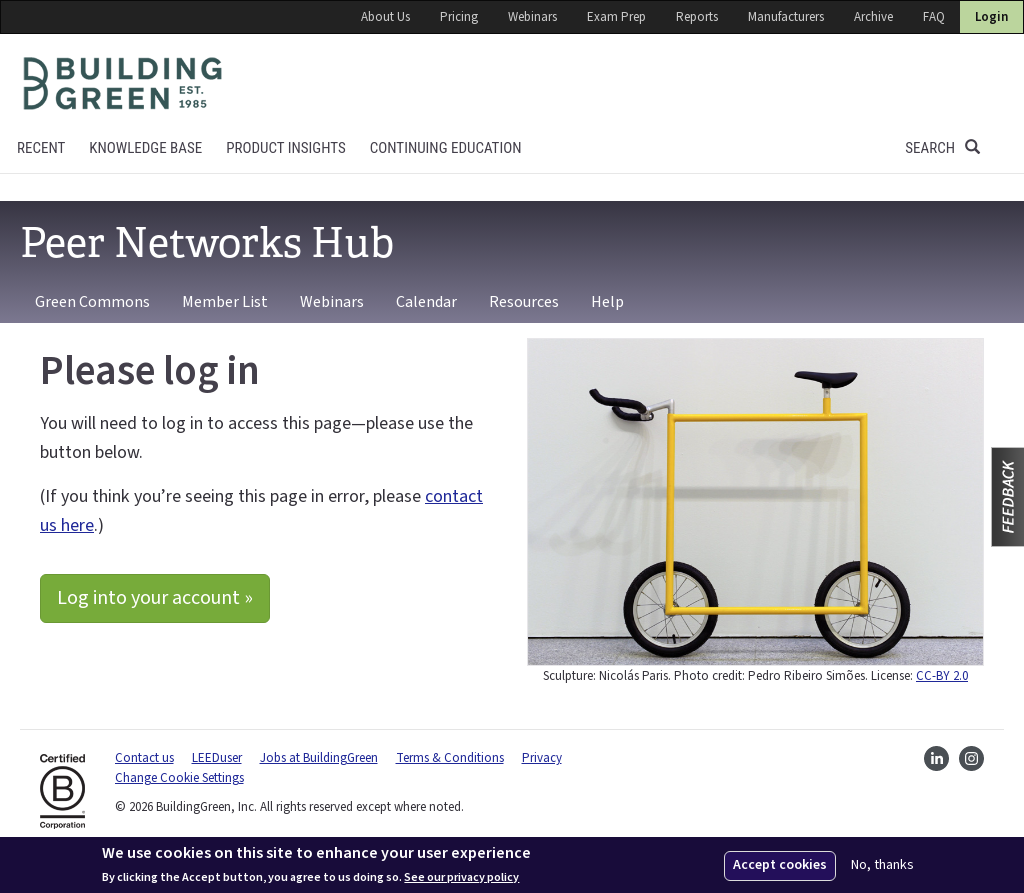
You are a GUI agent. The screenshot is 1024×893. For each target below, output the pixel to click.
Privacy (542, 758)
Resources (524, 302)
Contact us (144, 758)
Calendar (426, 302)
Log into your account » (155, 598)
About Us (385, 17)
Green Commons (92, 302)
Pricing (459, 17)
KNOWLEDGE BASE (145, 148)
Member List (225, 302)
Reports (697, 17)
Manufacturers (786, 17)
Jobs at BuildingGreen (319, 758)
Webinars (532, 17)
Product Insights (286, 148)
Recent (41, 148)
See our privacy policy (461, 878)
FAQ (934, 17)
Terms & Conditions (450, 758)
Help (607, 302)
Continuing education (446, 148)
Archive (873, 17)
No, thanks (882, 865)
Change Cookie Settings (179, 778)
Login (991, 17)
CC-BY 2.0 (942, 676)
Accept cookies (780, 865)
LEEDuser (217, 758)
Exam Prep (616, 17)
